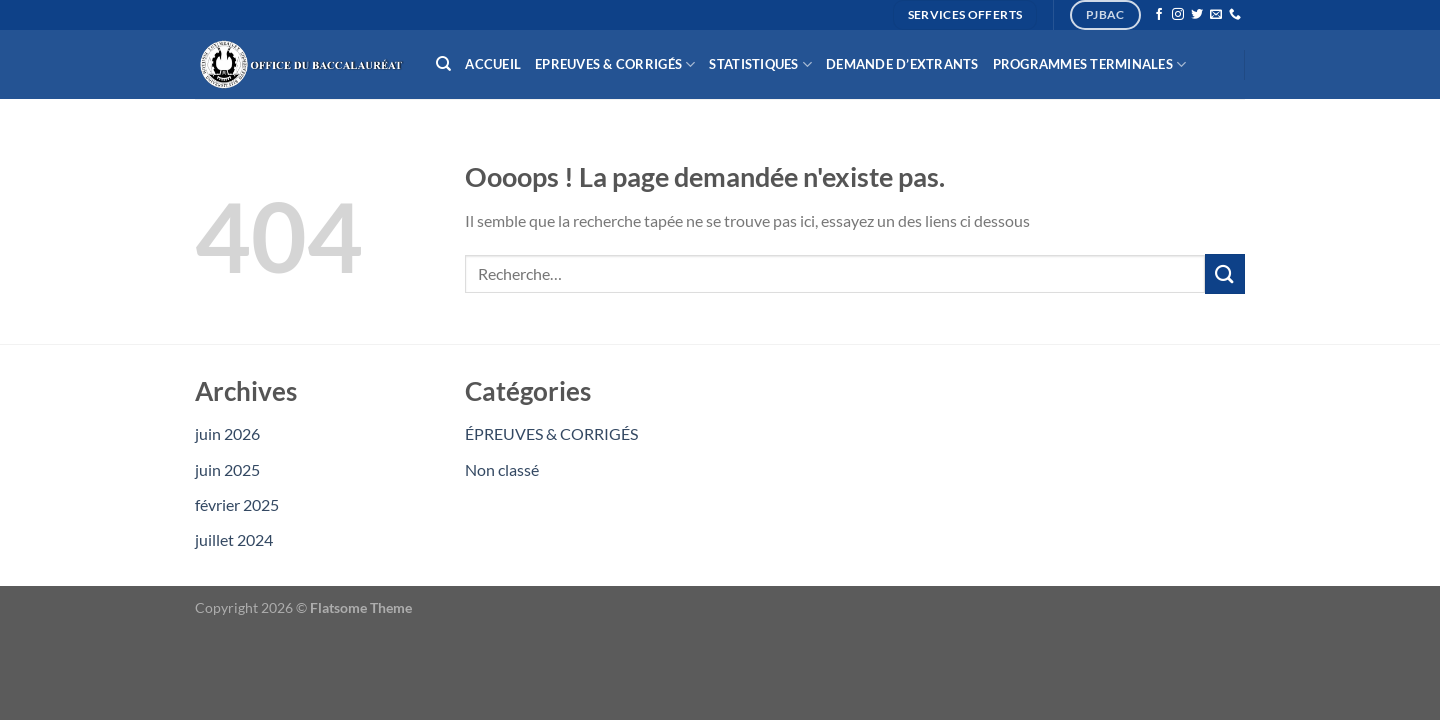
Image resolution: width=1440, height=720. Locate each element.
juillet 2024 (234, 539)
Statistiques (760, 64)
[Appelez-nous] (1235, 15)
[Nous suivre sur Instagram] (1178, 15)
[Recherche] (443, 64)
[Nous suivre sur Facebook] (1159, 15)
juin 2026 (227, 433)
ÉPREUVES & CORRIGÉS (551, 433)
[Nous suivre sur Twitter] (1197, 15)
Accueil (493, 64)
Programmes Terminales (1090, 64)
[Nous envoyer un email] (1216, 15)
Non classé (502, 469)
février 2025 (237, 504)
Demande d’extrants (902, 64)
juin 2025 (227, 469)
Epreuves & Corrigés (615, 64)
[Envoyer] (1225, 273)
